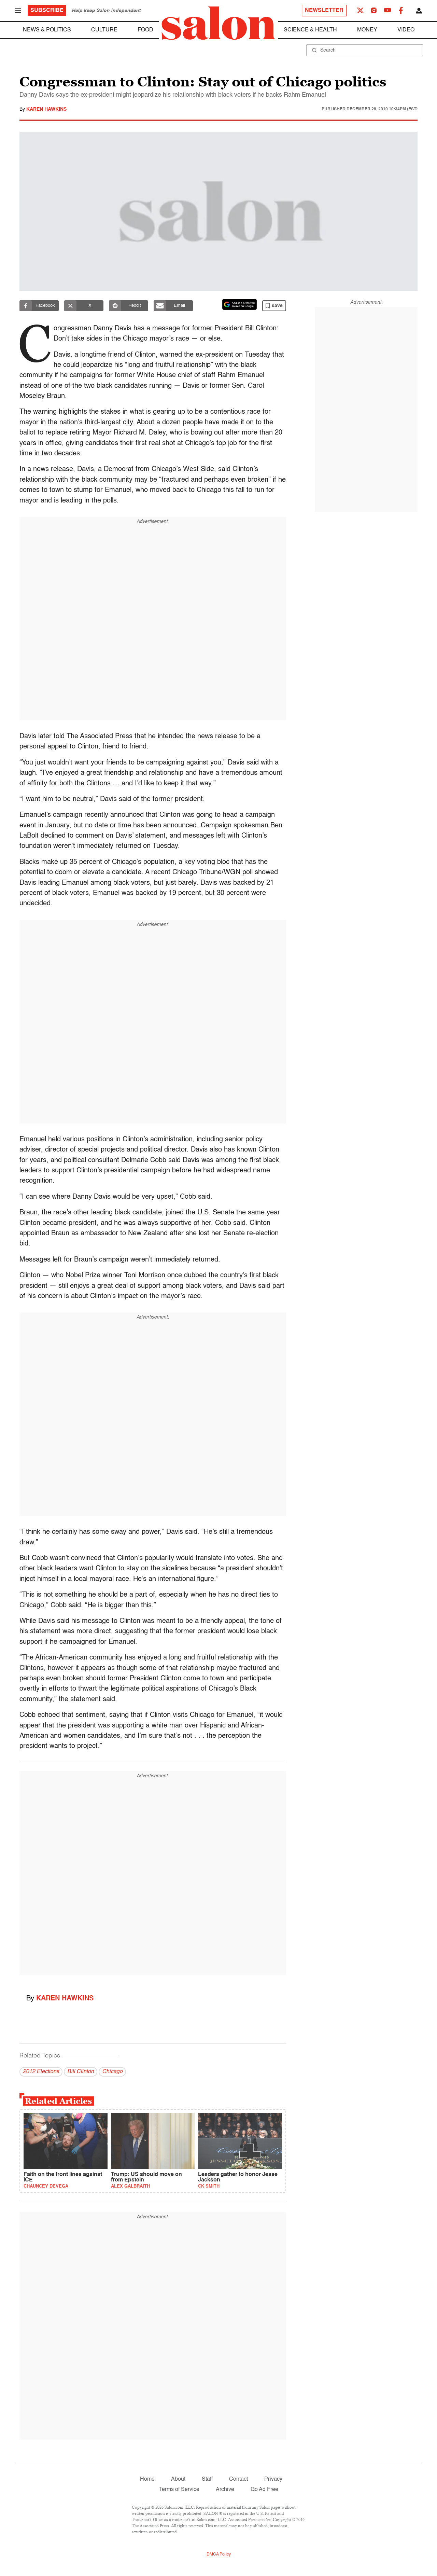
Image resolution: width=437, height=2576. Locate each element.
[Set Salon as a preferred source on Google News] (239, 304)
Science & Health (310, 30)
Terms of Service (179, 2489)
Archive (225, 2489)
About (178, 2479)
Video (405, 30)
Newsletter (324, 10)
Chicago (112, 2072)
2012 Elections (41, 2072)
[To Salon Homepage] (218, 23)
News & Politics (47, 30)
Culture (104, 30)
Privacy (273, 2479)
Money (367, 30)
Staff (207, 2479)
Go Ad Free (264, 2489)
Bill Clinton (80, 2072)
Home (147, 2479)
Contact (238, 2479)
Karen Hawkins (46, 109)
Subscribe (47, 10)
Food (145, 30)
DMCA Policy (219, 2554)
